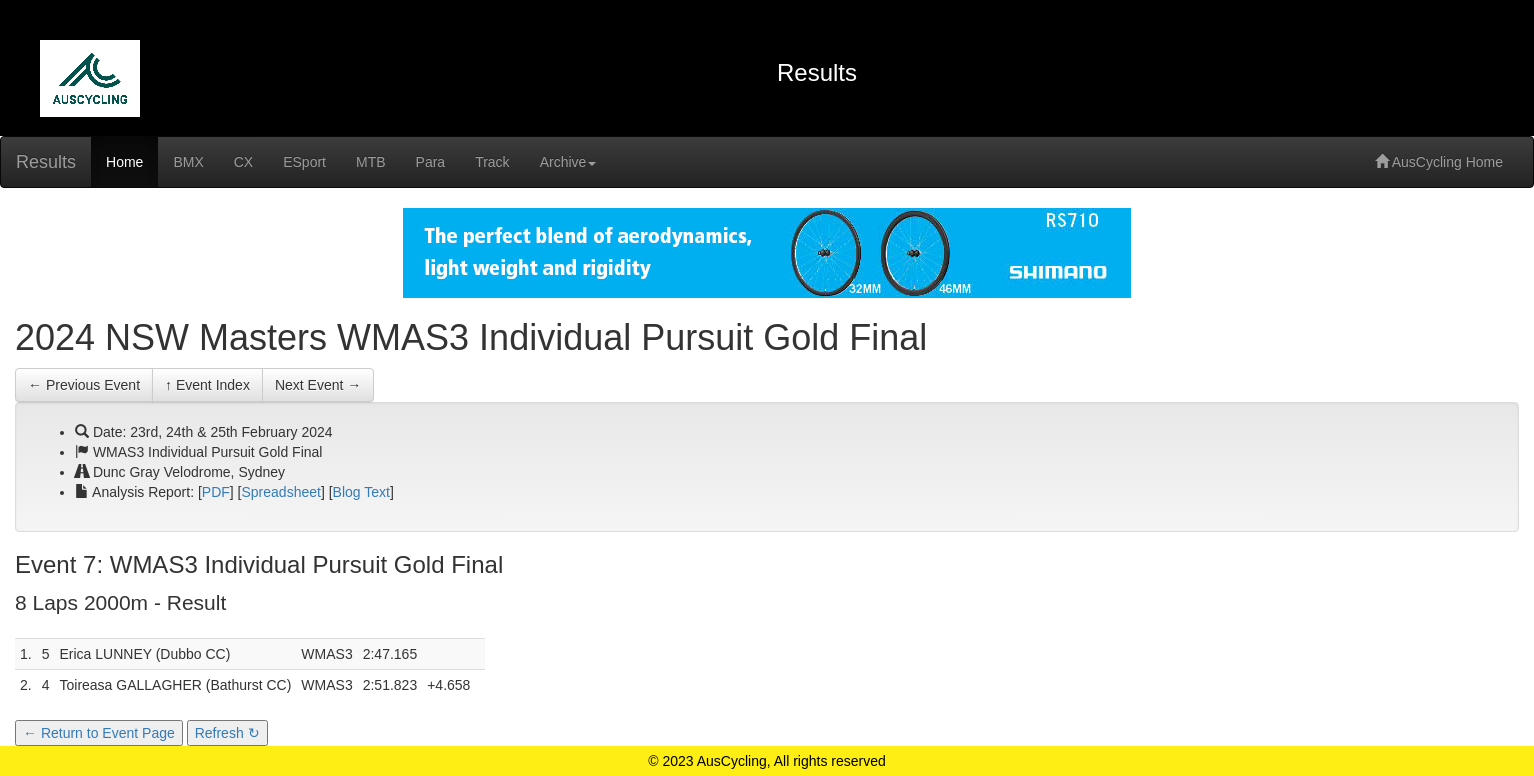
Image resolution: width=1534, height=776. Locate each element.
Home (124, 162)
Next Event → (318, 385)
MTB (371, 162)
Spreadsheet (281, 492)
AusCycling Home (1439, 162)
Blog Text (361, 492)
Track (492, 162)
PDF (216, 492)
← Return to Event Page (99, 733)
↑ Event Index (207, 385)
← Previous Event (84, 385)
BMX (188, 162)
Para (431, 162)
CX (243, 162)
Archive (568, 162)
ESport (304, 162)
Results (46, 162)
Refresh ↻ (227, 733)
